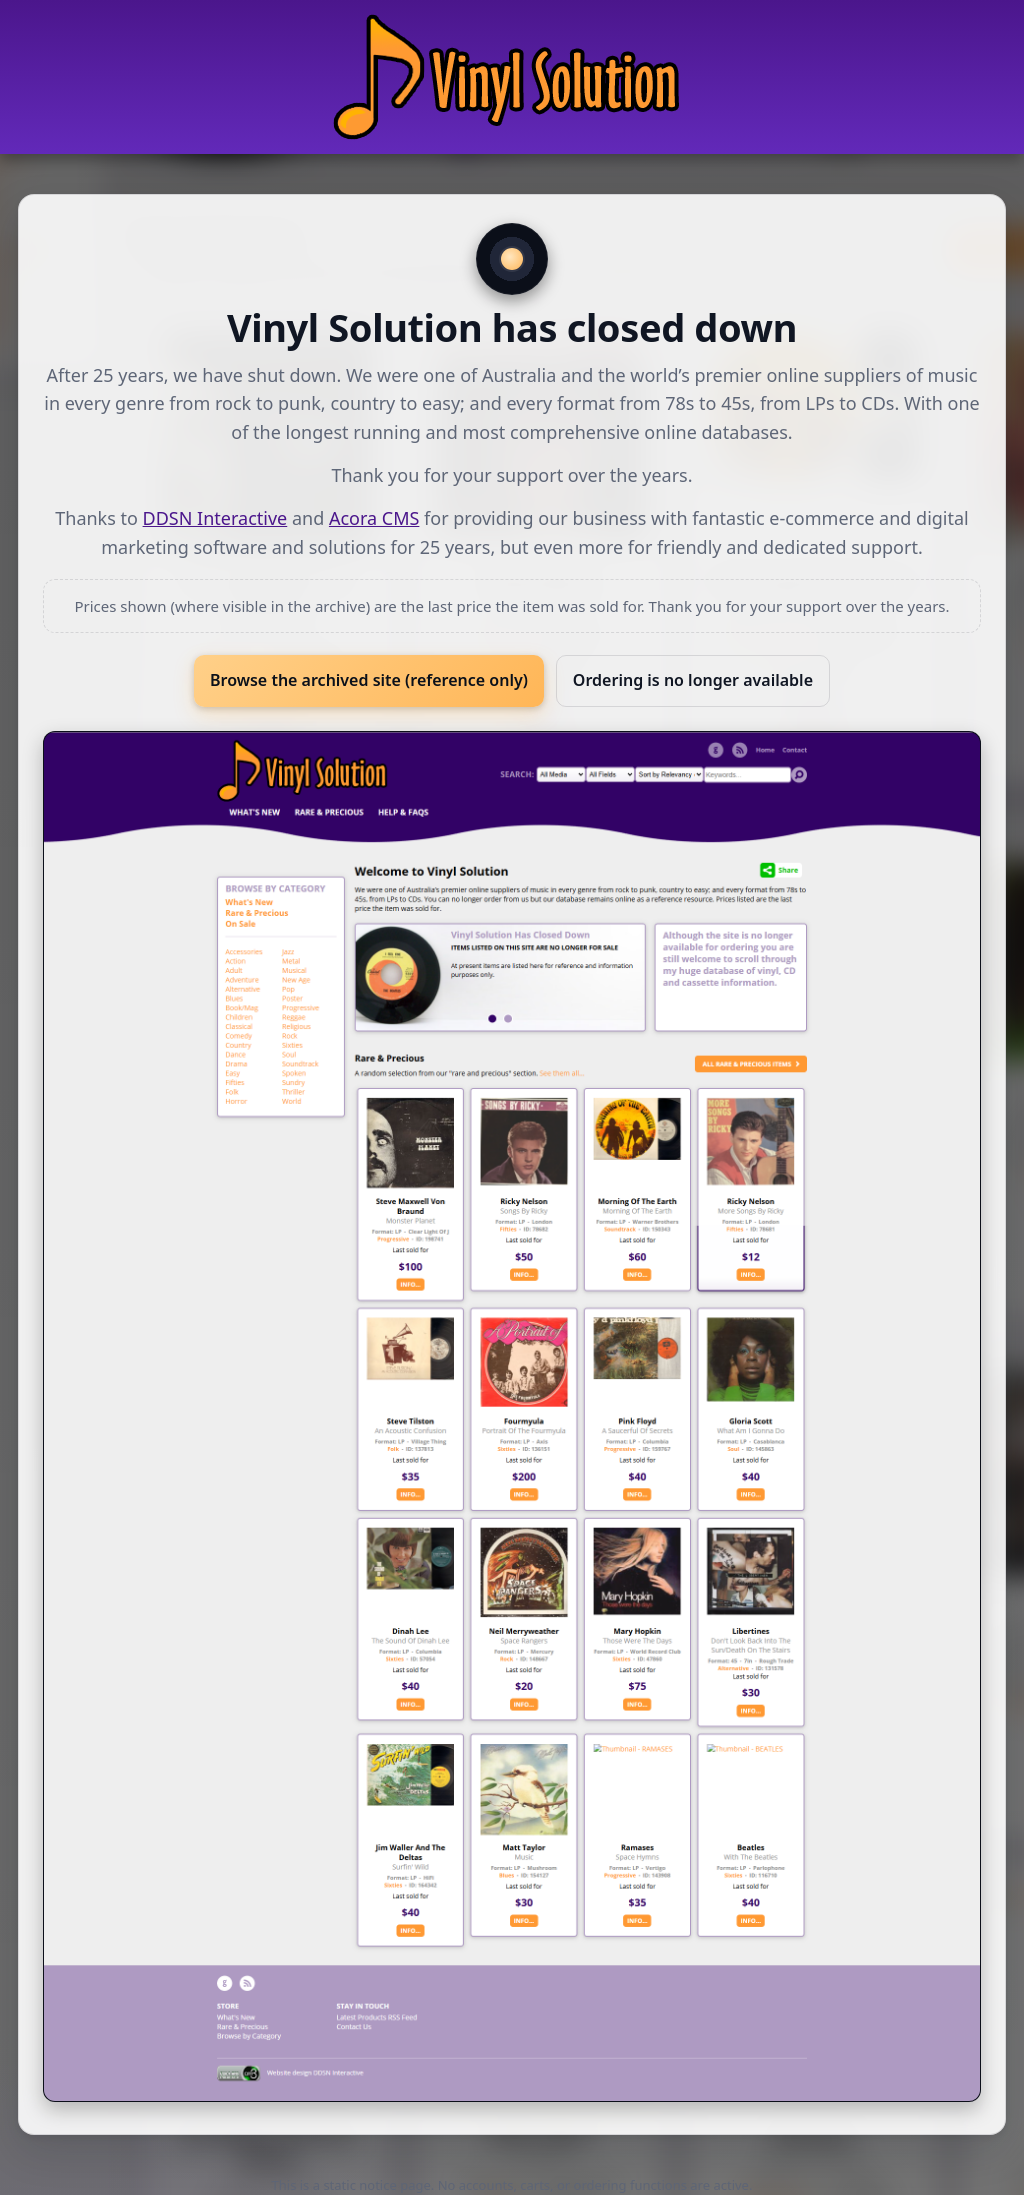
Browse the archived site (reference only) (369, 680)
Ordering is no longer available (693, 680)
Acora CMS (374, 518)
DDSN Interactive (215, 518)
